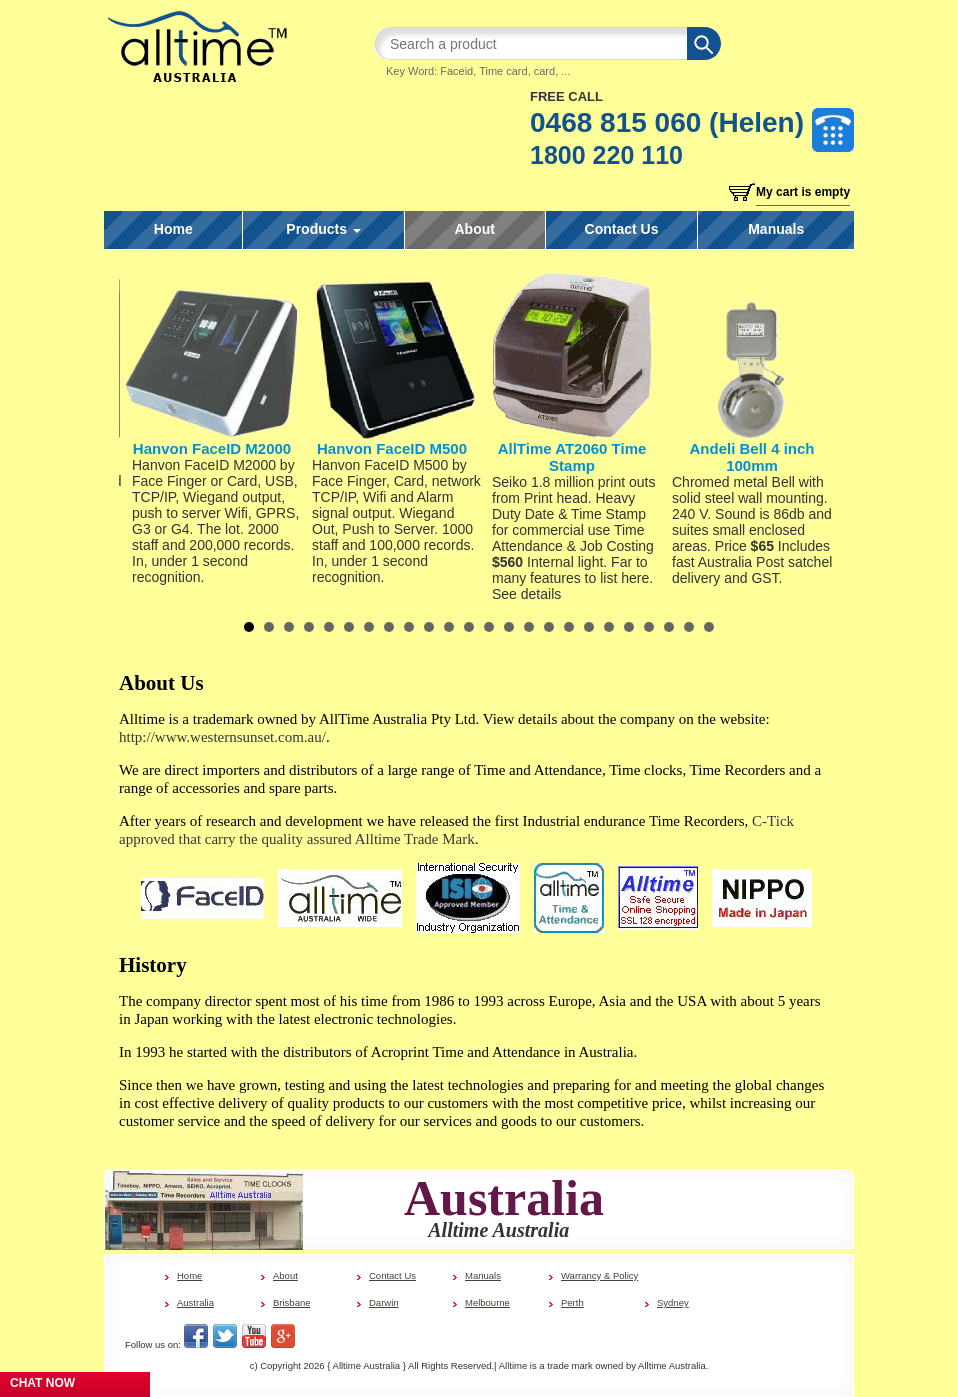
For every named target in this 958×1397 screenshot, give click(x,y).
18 (589, 627)
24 (709, 627)
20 (629, 627)
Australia (195, 1302)
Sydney (673, 1302)
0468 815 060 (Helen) (667, 122)
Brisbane (292, 1302)
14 (509, 627)
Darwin (384, 1302)
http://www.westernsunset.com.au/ (222, 737)
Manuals (776, 229)
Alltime (513, 1365)
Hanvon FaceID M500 (392, 448)
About (475, 229)
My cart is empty (803, 192)
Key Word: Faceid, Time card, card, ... (478, 71)
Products (323, 229)
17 (569, 627)
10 (429, 627)
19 (609, 627)
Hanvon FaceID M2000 (212, 448)
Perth (572, 1302)
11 (449, 627)
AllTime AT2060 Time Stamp (572, 457)
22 (669, 627)
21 (649, 627)
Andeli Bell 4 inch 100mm (751, 457)
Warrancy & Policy (599, 1275)
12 (469, 627)
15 (529, 627)
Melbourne (487, 1302)
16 (549, 627)
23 (689, 627)
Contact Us (622, 229)
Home (173, 229)
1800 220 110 (606, 155)
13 (489, 627)
